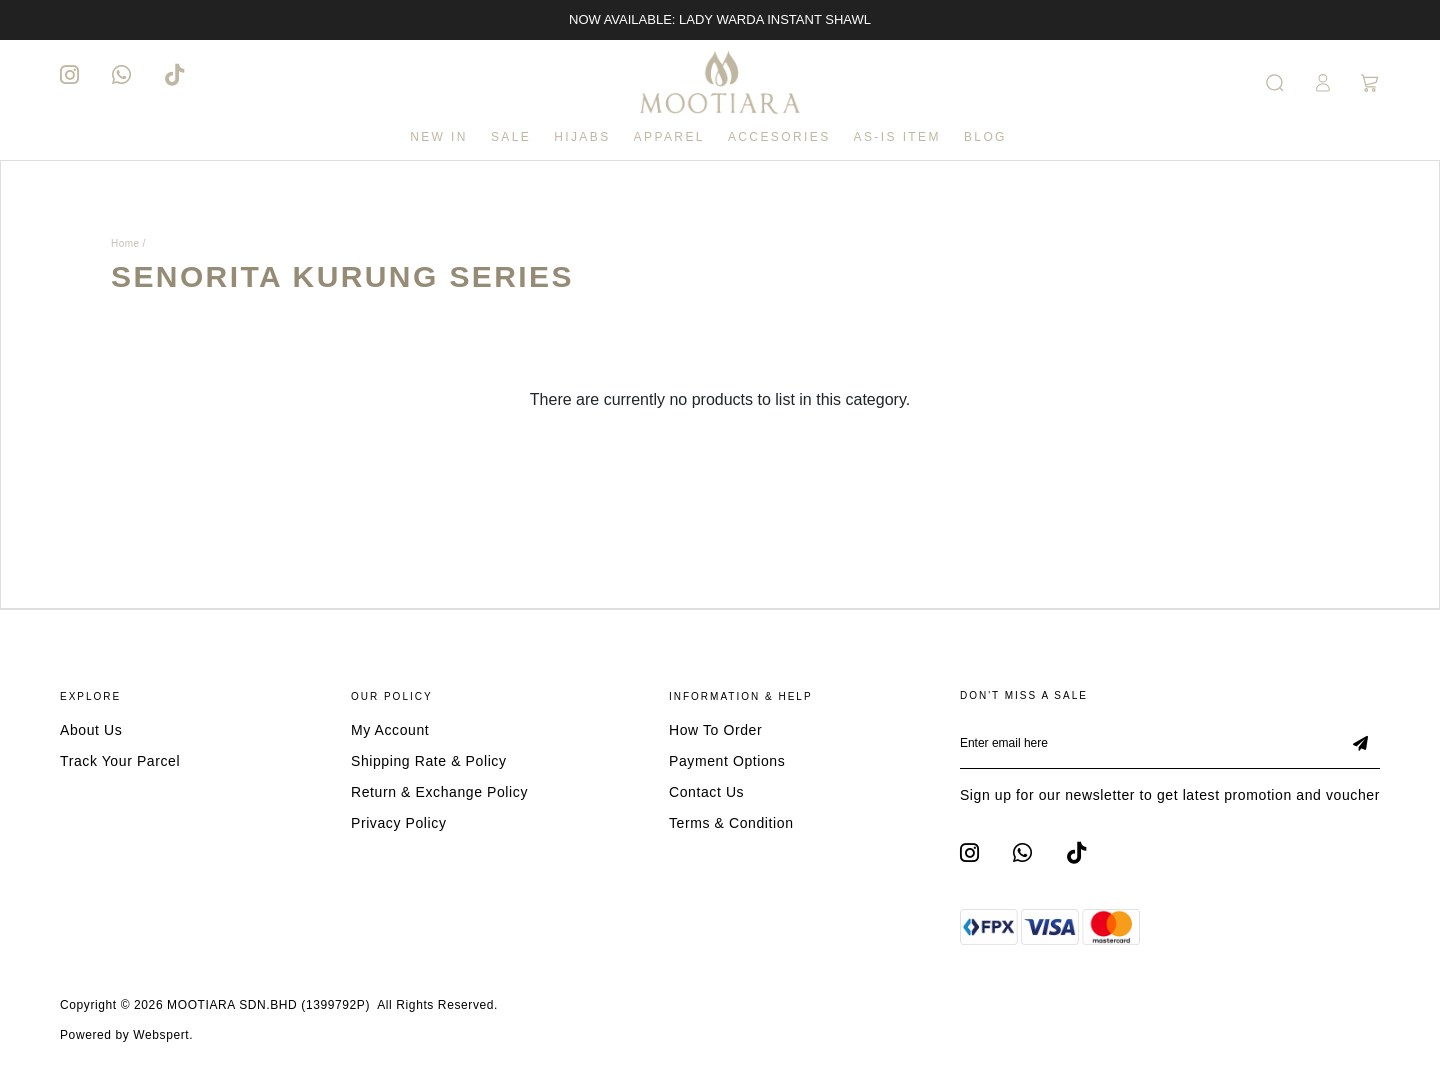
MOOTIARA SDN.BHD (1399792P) (268, 1005)
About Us (91, 730)
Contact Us (706, 792)
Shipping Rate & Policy (429, 761)
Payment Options (727, 761)
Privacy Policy (399, 823)
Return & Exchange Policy (439, 792)
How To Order (715, 730)
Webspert (161, 1035)
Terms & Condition (731, 823)
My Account (390, 730)
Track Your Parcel (120, 761)
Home (125, 243)
